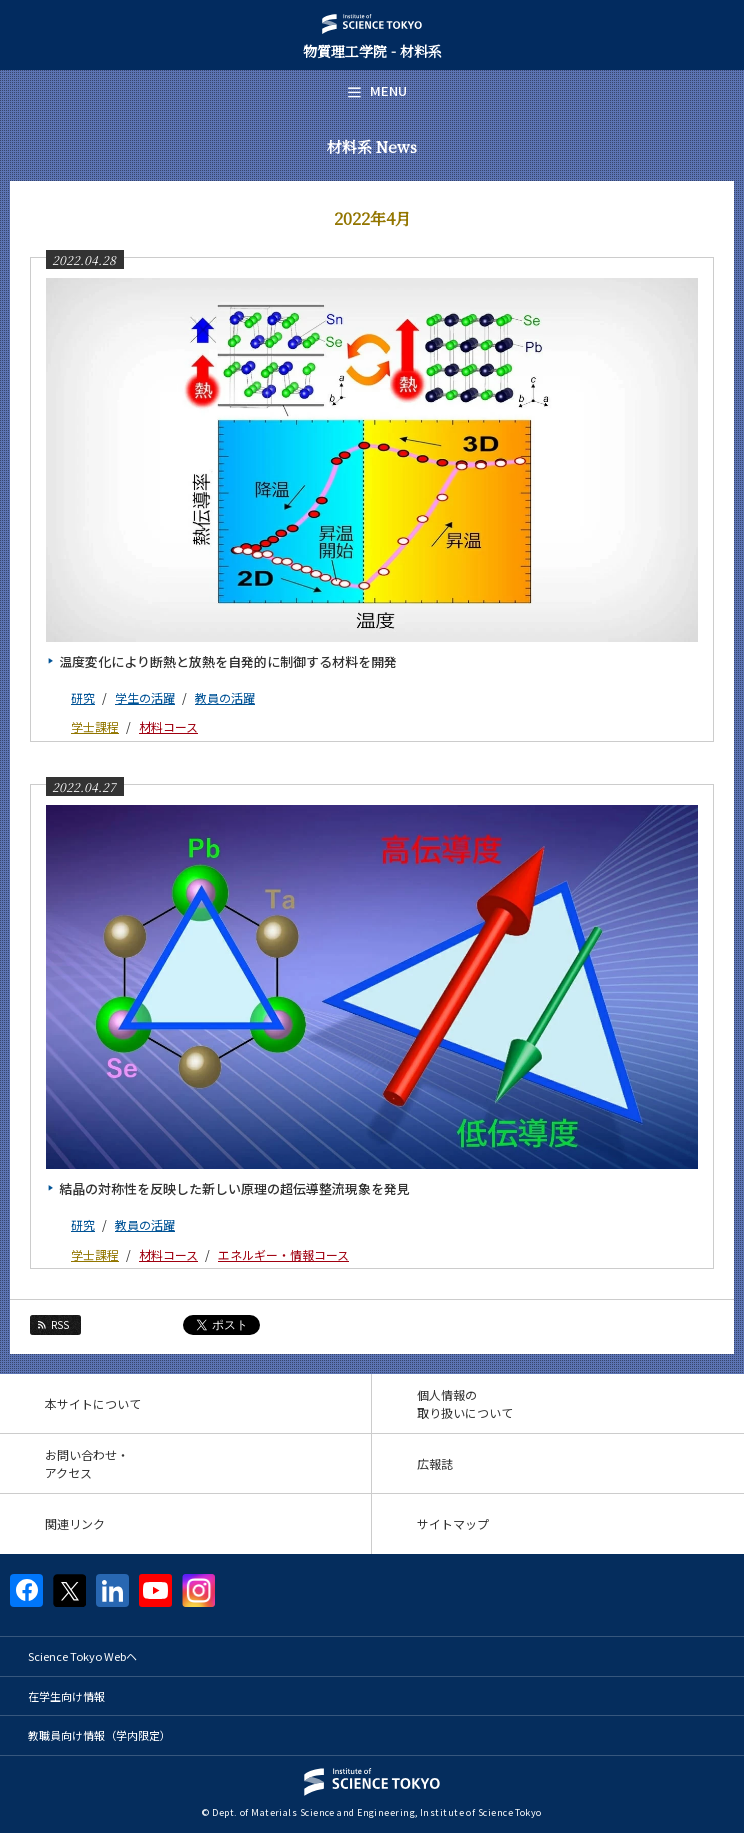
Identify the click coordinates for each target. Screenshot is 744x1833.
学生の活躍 (145, 697)
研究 (83, 697)
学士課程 (95, 726)
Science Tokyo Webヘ (82, 1656)
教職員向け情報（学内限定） (99, 1735)
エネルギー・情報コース (283, 1254)
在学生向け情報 (66, 1696)
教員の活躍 (225, 697)
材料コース (168, 726)
